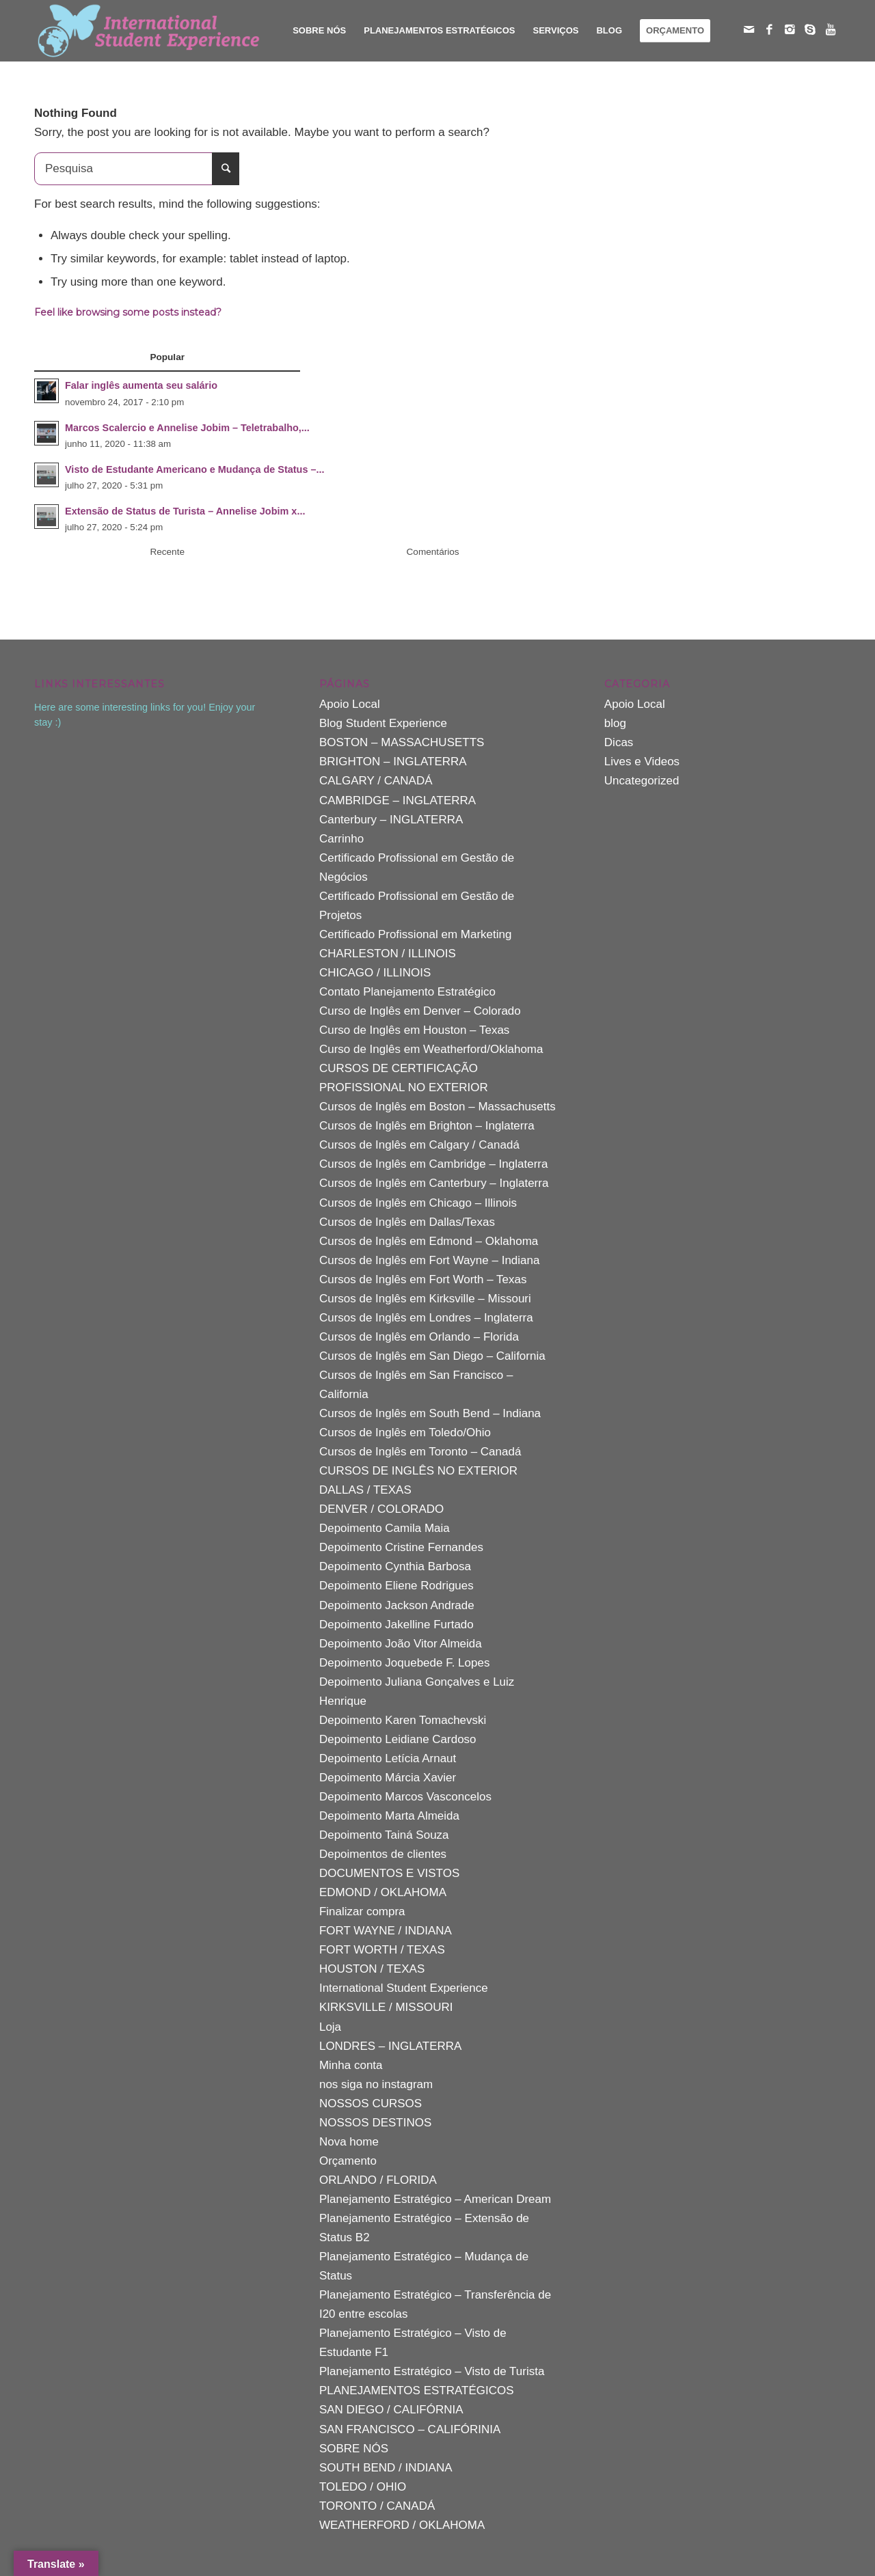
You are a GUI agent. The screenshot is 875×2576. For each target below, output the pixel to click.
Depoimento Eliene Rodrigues (396, 1585)
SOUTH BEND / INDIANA (386, 2467)
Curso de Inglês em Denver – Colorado (420, 1010)
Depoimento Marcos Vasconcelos (405, 1796)
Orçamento (348, 2160)
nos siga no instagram (376, 2084)
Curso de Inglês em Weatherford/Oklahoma (431, 1049)
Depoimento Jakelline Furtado (396, 1624)
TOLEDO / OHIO (362, 2486)
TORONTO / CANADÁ (377, 2505)
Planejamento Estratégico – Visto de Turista (431, 2371)
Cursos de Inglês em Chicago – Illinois (418, 1202)
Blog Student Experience (383, 723)
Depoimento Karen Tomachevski (402, 1720)
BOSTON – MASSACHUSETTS (402, 742)
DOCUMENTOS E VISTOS (389, 1873)
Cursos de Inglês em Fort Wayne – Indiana (429, 1260)
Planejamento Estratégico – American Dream (435, 2199)
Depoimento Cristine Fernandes (401, 1547)
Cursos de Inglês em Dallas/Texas (407, 1222)
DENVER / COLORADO (381, 1509)
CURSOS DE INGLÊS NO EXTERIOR (418, 1470)
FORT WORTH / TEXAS (382, 1949)
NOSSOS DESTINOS (375, 2122)
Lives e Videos (641, 761)
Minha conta (351, 2065)
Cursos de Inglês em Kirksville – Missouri (425, 1298)
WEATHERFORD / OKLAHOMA (402, 2525)
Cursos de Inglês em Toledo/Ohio (405, 1432)
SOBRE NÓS (353, 2448)
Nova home (349, 2141)
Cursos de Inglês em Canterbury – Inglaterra (433, 1183)
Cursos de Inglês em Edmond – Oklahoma (428, 1241)
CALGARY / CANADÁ (376, 780)
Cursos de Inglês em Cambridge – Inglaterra (433, 1163)
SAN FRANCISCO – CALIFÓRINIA (409, 2429)
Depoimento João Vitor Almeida (400, 1643)
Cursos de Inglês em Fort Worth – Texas (423, 1279)
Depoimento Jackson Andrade (396, 1605)
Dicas (619, 742)
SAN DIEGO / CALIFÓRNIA (391, 2409)
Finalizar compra (362, 1911)
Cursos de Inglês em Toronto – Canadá (420, 1451)
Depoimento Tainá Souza (384, 1834)
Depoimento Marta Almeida (389, 1815)
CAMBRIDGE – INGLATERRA (397, 800)
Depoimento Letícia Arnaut (387, 1758)
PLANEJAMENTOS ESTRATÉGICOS (416, 2390)
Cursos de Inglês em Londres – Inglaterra (426, 1317)
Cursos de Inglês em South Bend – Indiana (430, 1413)
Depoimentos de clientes (382, 1854)
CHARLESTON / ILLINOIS (387, 953)
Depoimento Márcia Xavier (387, 1777)
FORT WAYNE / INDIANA (385, 1930)
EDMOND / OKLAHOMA (382, 1892)
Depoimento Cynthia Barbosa (395, 1566)
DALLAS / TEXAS (365, 1489)
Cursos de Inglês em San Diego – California (432, 1355)
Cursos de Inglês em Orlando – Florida (419, 1336)
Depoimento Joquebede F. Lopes (404, 1662)
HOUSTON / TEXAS (372, 1968)
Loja (330, 2026)
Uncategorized (641, 780)
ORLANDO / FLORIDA (378, 2180)
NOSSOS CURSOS (370, 2103)
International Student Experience (403, 1988)
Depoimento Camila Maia (384, 1528)
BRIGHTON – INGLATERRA (393, 761)
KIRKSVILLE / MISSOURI (386, 2007)
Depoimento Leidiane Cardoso (397, 1739)
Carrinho (341, 838)
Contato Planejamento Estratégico (407, 991)
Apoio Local (349, 704)
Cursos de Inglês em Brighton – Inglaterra (427, 1125)
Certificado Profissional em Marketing (415, 934)
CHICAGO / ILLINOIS (375, 972)
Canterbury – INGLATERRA (391, 819)
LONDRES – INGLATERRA (390, 2046)
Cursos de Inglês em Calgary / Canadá (419, 1144)
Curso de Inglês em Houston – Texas (414, 1030)
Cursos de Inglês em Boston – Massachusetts (437, 1106)
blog (615, 723)
